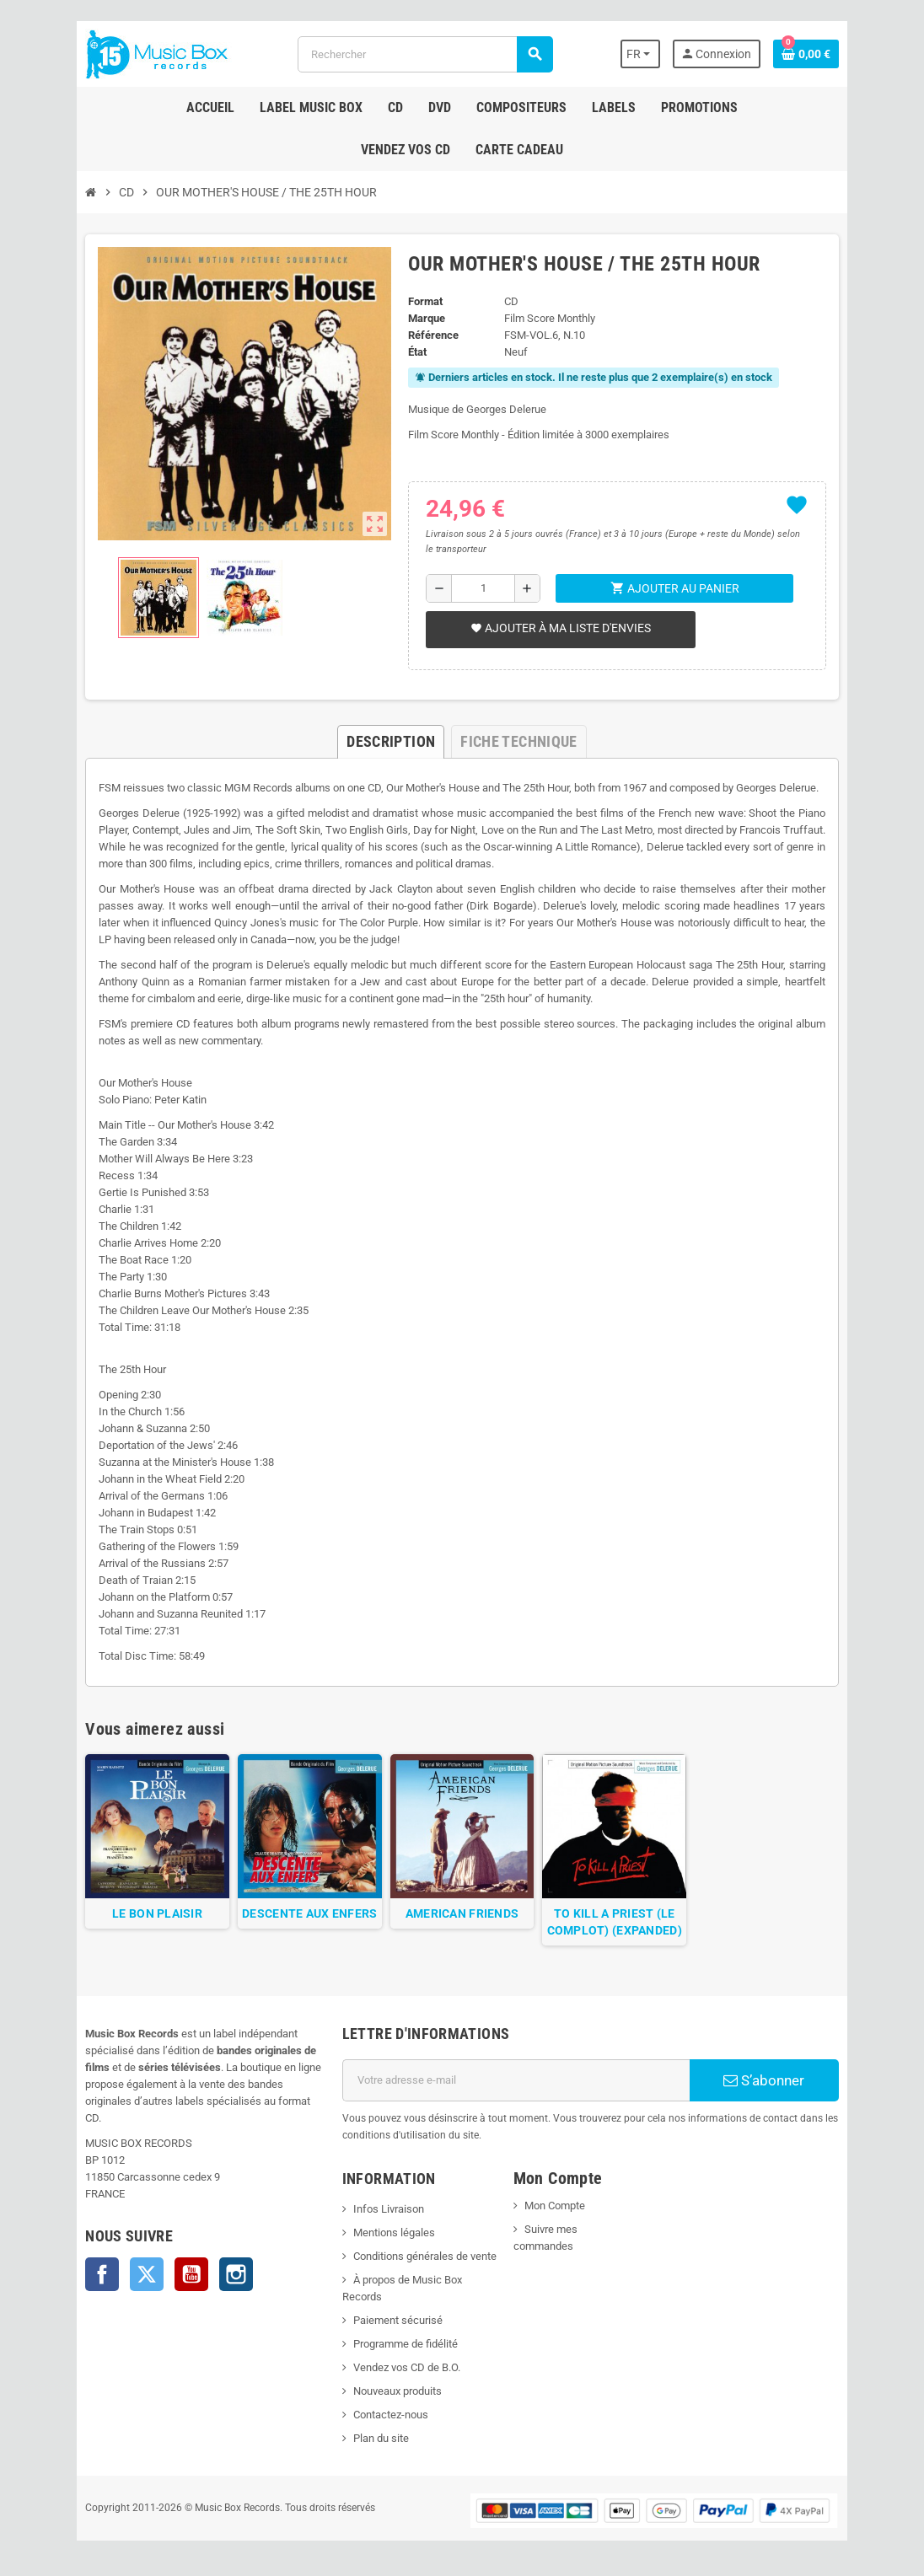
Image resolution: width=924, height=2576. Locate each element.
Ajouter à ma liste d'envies (558, 628)
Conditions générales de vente (418, 2263)
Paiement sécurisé (391, 2311)
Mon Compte (556, 2213)
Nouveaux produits (390, 2381)
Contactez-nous (384, 2405)
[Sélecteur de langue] (658, 54)
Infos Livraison (381, 2216)
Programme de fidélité (398, 2334)
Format (423, 301)
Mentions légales (387, 2240)
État (415, 352)
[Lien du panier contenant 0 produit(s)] (825, 54)
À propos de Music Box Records (421, 2287)
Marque (424, 318)
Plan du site (374, 2429)
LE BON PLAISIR (142, 1921)
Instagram (217, 2265)
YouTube (172, 2265)
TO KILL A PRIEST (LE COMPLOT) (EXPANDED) (622, 1929)
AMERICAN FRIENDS (462, 1921)
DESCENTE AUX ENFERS (301, 1921)
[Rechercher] (424, 54)
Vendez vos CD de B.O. (400, 2358)
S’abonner (779, 2088)
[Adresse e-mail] (518, 2088)
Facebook (82, 2265)
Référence (431, 335)
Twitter (127, 2265)
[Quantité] (482, 588)
